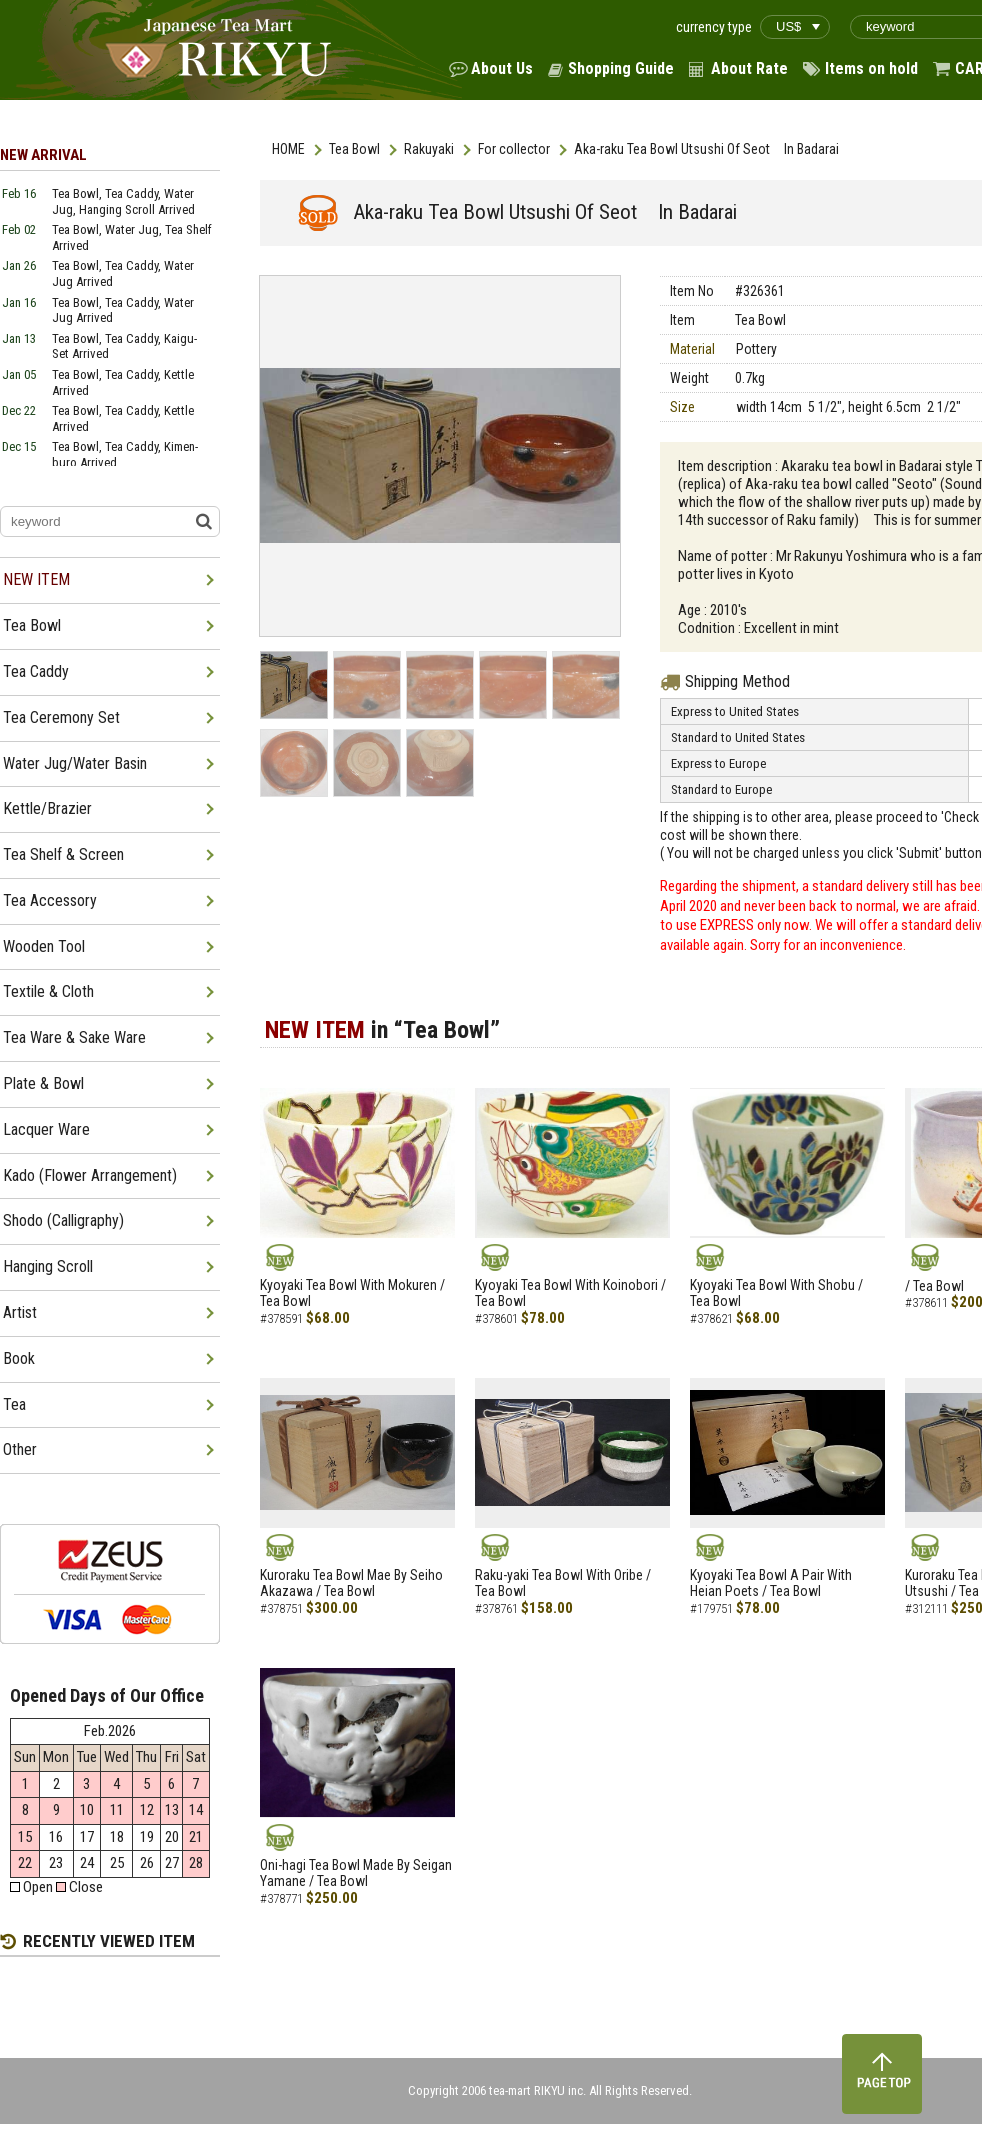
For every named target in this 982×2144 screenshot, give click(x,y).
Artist (20, 1312)
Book (19, 1358)
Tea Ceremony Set (61, 717)
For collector (514, 149)
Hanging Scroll (48, 1266)
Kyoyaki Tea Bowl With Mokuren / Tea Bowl (352, 1293)
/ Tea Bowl (934, 1286)
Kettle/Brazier (47, 808)
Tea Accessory (50, 900)
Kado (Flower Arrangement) (90, 1175)
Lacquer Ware (46, 1129)
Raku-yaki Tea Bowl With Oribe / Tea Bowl (563, 1583)
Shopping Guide (621, 68)
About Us (502, 68)
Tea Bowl (354, 149)
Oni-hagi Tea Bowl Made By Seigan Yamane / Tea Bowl (356, 1873)
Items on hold (871, 68)
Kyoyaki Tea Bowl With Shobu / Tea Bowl (776, 1293)
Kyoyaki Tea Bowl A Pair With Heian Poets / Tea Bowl (771, 1583)
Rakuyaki (429, 149)
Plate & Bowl (43, 1083)
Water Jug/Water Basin (75, 763)
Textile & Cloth (48, 991)
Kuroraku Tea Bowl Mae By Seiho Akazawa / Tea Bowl (351, 1583)
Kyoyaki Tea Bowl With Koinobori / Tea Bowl (570, 1293)
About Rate (749, 68)
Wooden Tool (44, 946)
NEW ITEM (36, 579)
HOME (288, 149)
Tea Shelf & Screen (63, 854)
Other (20, 1449)
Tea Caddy (36, 671)
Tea (14, 1404)
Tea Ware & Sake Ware (74, 1037)
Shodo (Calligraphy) (63, 1220)
